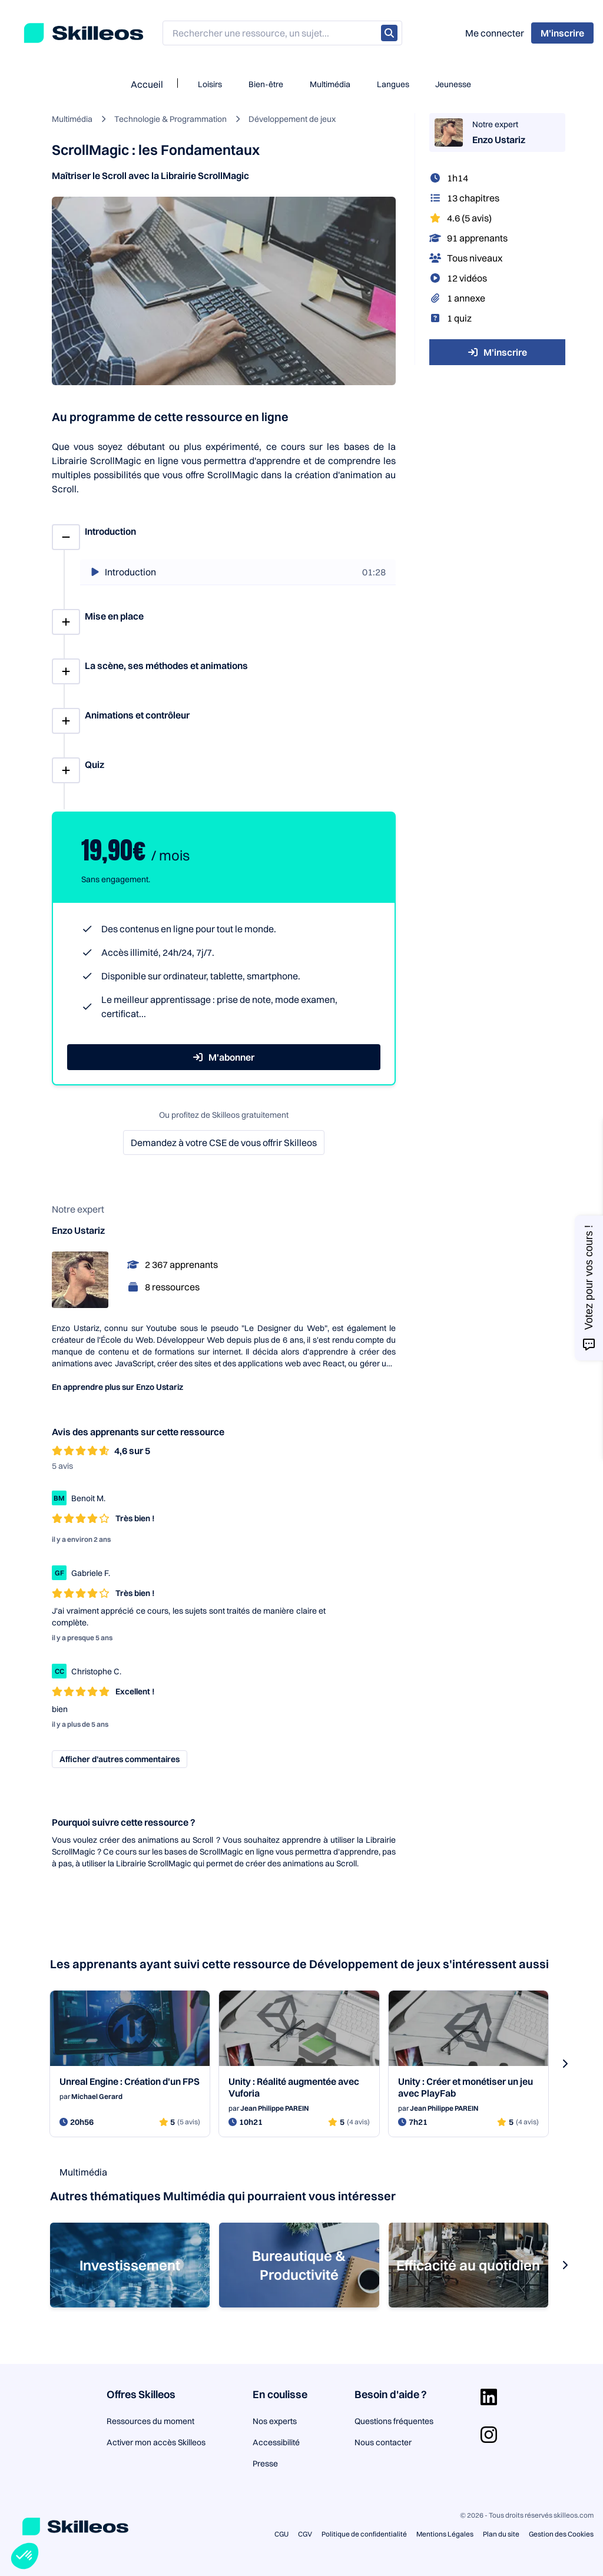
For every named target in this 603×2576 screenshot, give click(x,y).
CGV (305, 2533)
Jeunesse (453, 84)
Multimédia (330, 84)
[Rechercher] (389, 33)
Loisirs (210, 84)
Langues (393, 84)
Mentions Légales (444, 2533)
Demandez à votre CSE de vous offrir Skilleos (224, 1142)
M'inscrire (497, 352)
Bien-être (266, 84)
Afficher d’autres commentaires (119, 1759)
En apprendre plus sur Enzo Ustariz (117, 1387)
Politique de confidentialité (364, 2533)
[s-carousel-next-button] (565, 2064)
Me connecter (494, 33)
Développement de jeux (292, 119)
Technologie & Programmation (170, 119)
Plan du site (501, 2533)
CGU (281, 2533)
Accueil (147, 84)
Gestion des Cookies (561, 2533)
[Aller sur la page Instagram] (489, 2434)
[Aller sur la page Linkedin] (489, 2397)
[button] (25, 2556)
